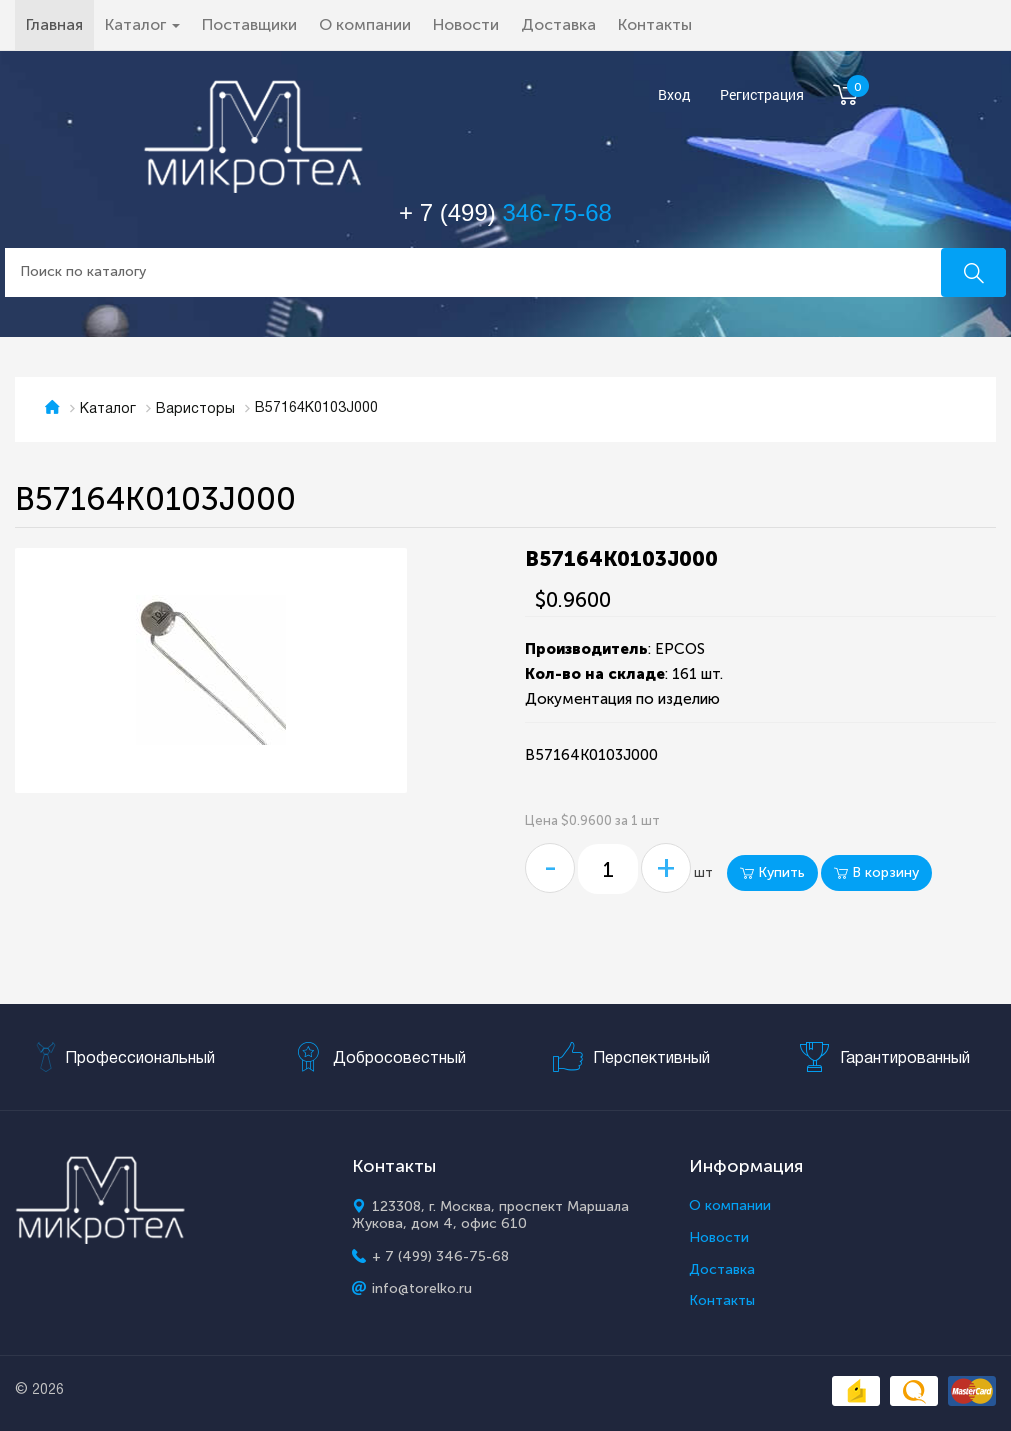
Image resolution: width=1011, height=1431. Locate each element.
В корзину (876, 872)
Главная (60, 24)
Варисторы (195, 409)
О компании (365, 24)
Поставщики (249, 24)
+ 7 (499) (505, 212)
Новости (466, 24)
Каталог (108, 409)
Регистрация (762, 95)
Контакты (655, 24)
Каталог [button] (142, 24)
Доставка (558, 24)
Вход (674, 95)
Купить (772, 872)
